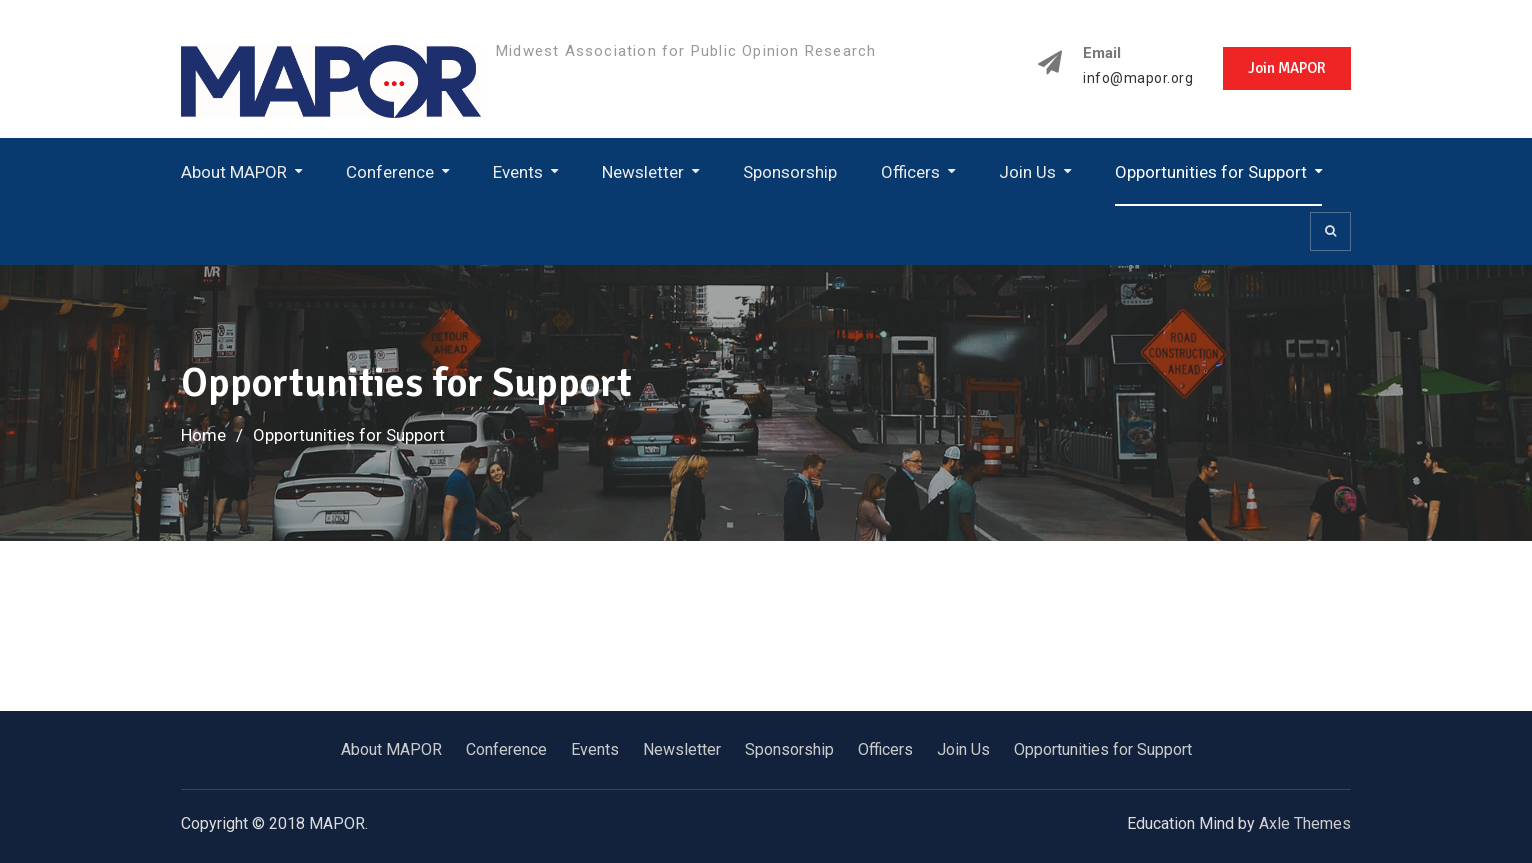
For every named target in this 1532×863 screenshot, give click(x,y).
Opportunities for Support (1211, 172)
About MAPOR (234, 172)
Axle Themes (1305, 823)
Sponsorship (790, 172)
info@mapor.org (1138, 78)
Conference (390, 172)
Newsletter (643, 172)
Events (518, 172)
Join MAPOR (1287, 68)
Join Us (1027, 172)
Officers (910, 172)
